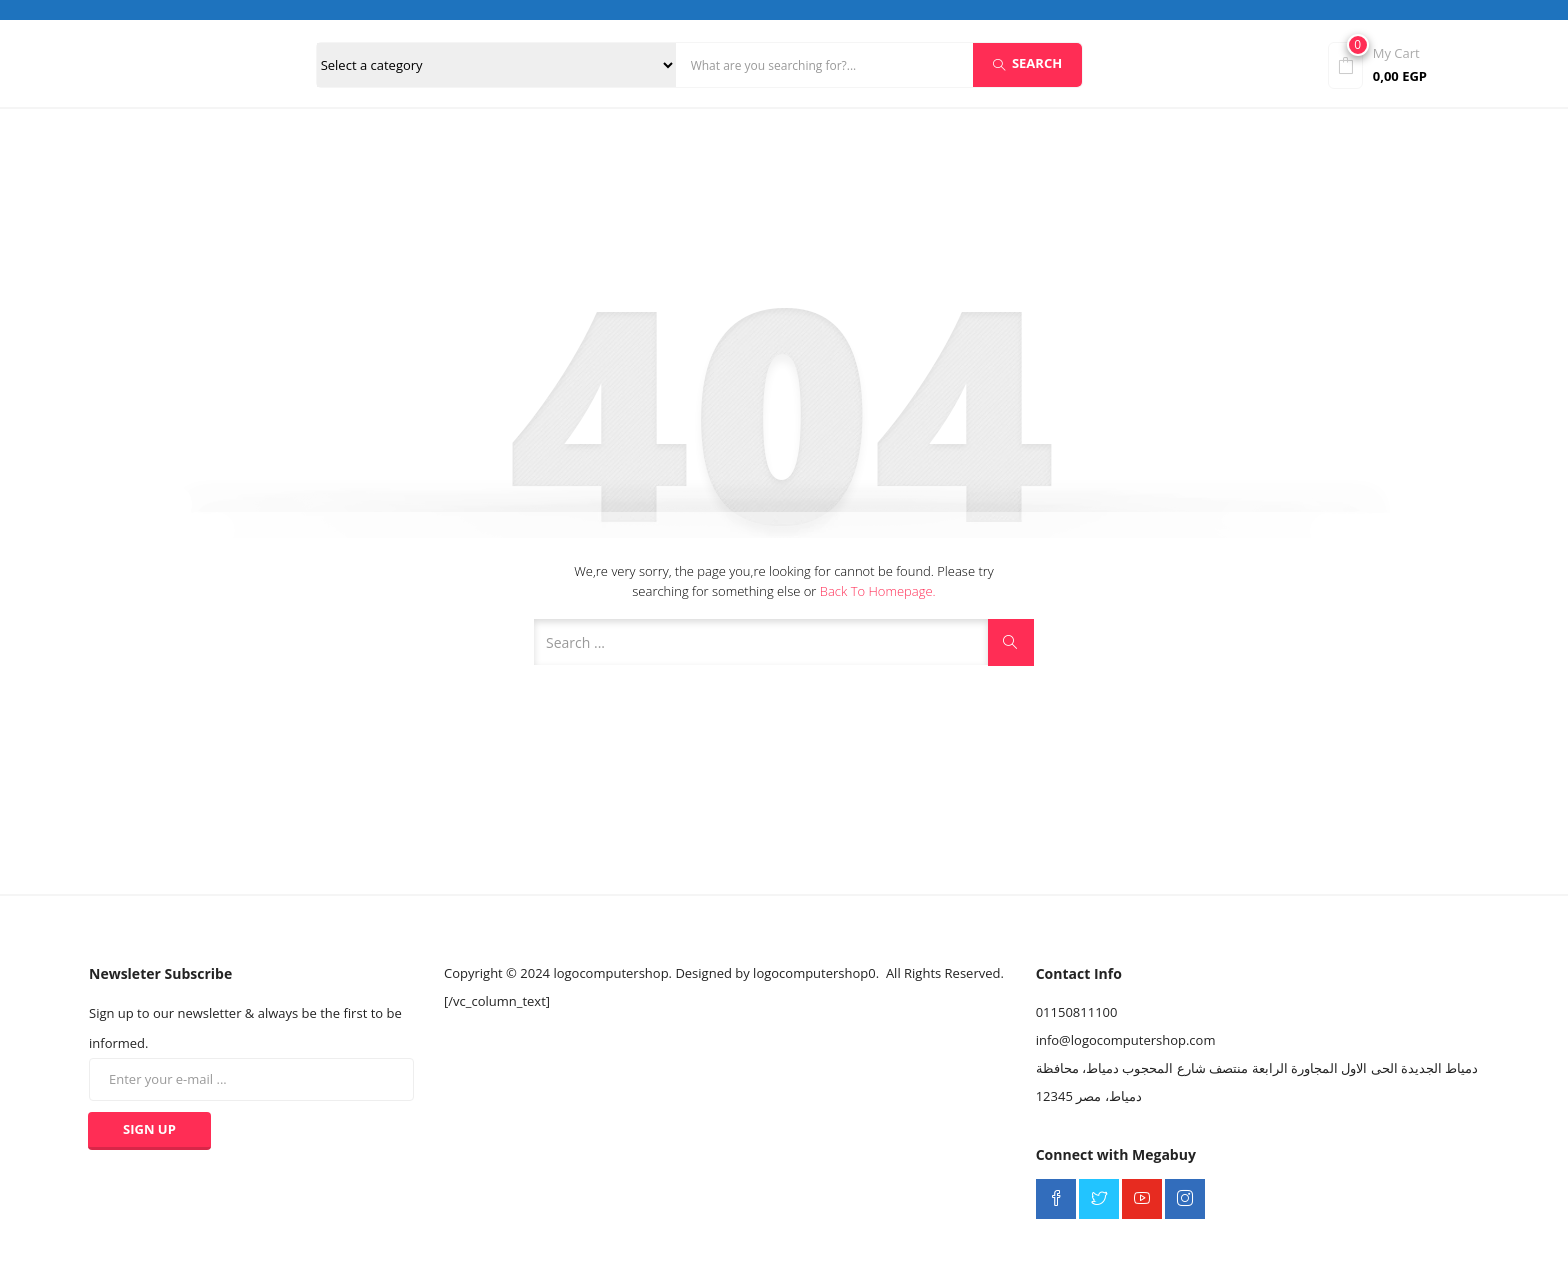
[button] (1406, 63)
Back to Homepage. (878, 591)
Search (1027, 63)
